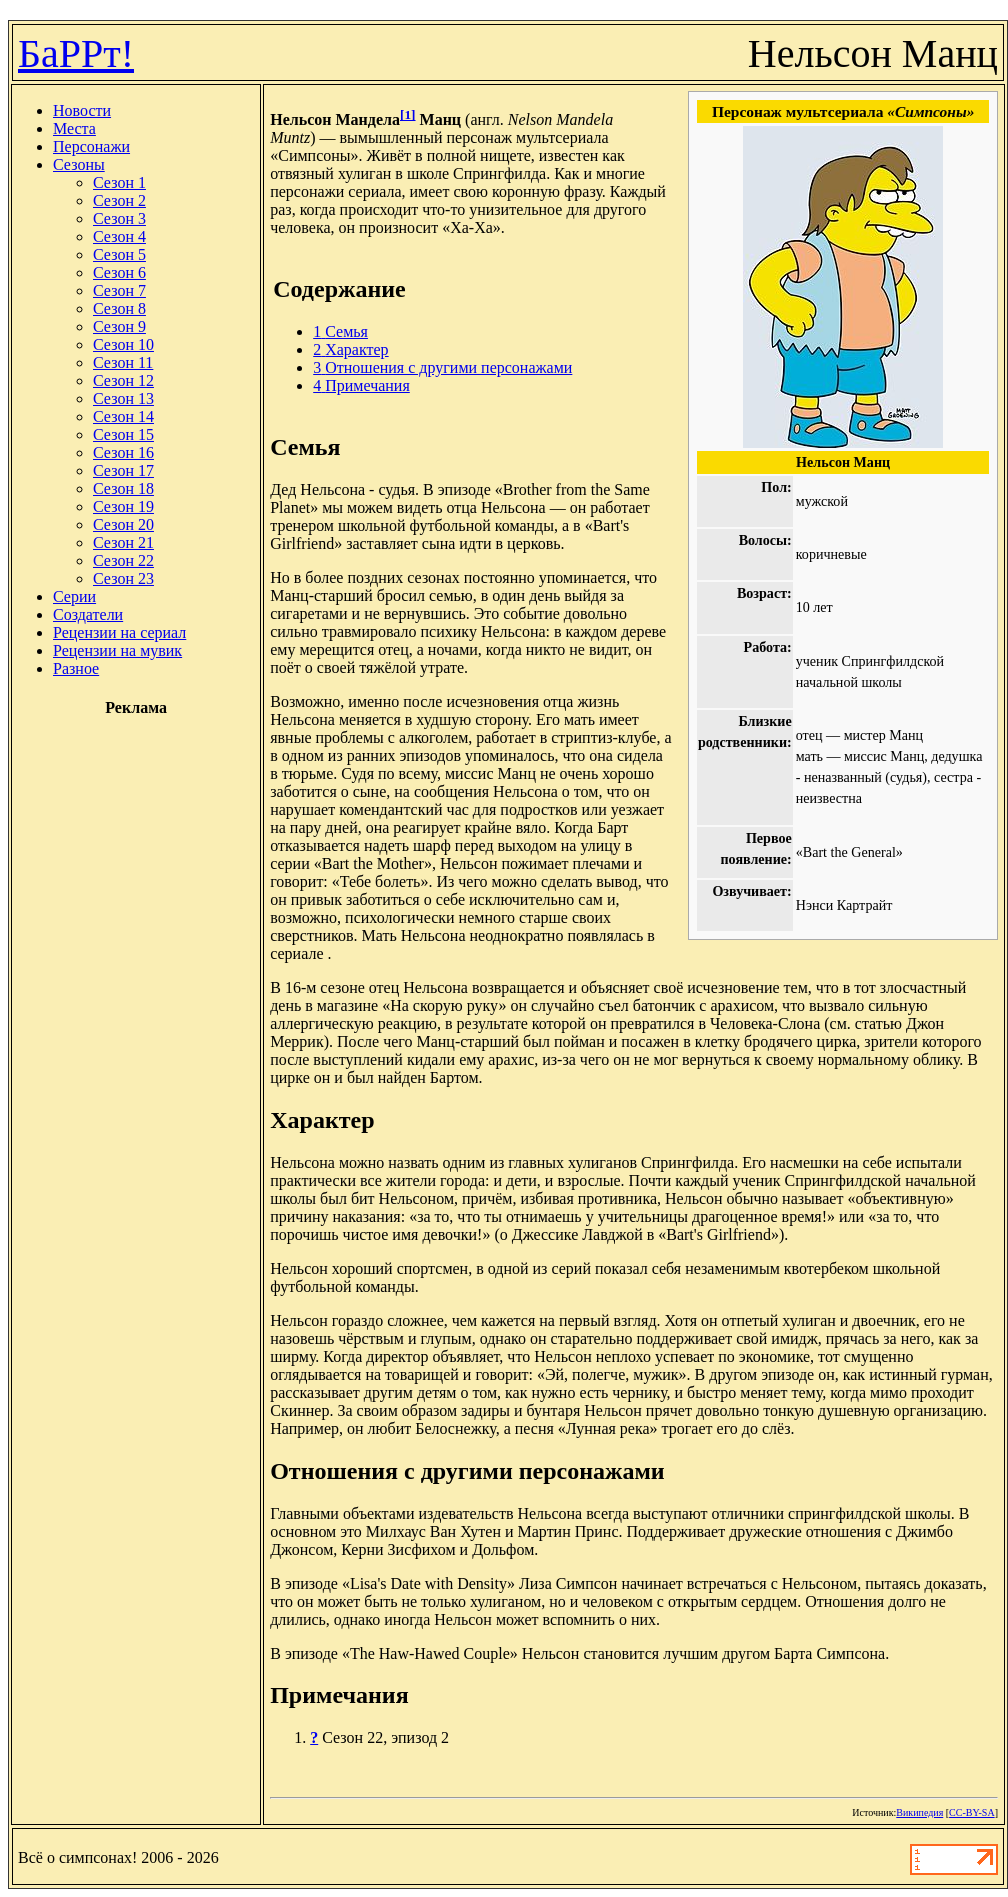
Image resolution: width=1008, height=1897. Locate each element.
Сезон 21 (123, 542)
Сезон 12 (123, 380)
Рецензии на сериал (119, 632)
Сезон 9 (119, 326)
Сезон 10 (123, 344)
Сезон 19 (123, 506)
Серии (74, 596)
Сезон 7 (119, 290)
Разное (76, 668)
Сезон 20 (123, 524)
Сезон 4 (119, 236)
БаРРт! (76, 53)
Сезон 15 (123, 434)
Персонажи (91, 146)
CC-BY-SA (972, 1812)
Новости (82, 110)
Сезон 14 (123, 416)
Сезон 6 (119, 272)
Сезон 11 (123, 362)
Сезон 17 (123, 470)
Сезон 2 (119, 200)
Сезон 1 (119, 182)
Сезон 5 (119, 254)
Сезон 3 (119, 218)
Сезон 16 (123, 452)
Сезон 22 (123, 560)
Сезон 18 (123, 488)
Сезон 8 (119, 308)
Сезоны (79, 164)
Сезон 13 (123, 398)
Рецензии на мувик (117, 650)
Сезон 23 (123, 578)
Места (74, 128)
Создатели (88, 614)
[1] (408, 114)
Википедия (919, 1812)
